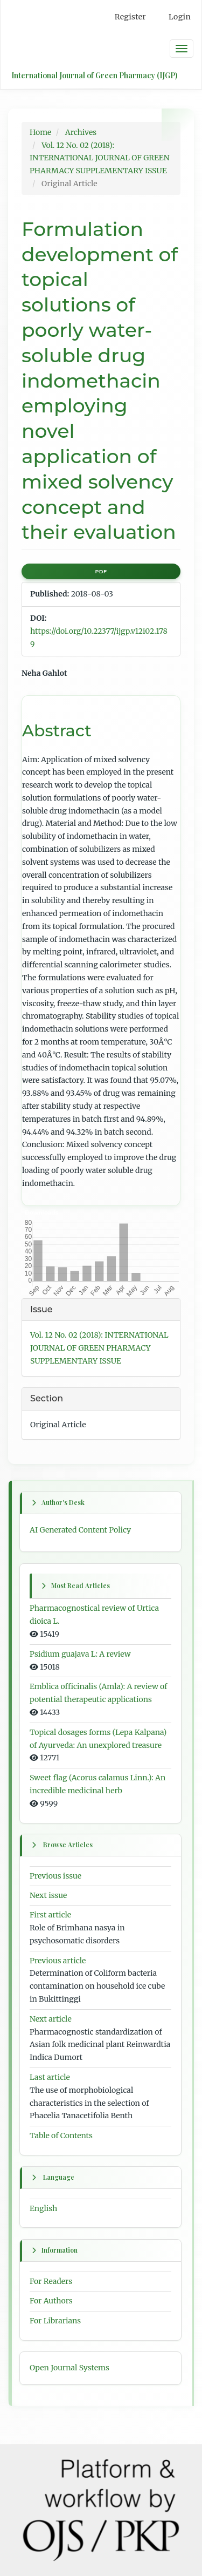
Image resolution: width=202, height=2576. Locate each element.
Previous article (58, 1960)
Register (130, 17)
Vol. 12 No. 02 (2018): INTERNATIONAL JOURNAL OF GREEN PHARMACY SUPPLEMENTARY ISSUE (100, 158)
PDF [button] (101, 571)
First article (50, 1915)
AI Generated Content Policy (80, 1530)
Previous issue (55, 1876)
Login (180, 17)
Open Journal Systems (69, 2367)
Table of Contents (61, 2135)
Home (40, 132)
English (43, 2208)
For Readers (51, 2281)
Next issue (48, 1896)
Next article (51, 2019)
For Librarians (55, 2321)
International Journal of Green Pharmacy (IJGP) (94, 75)
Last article (50, 2077)
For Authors (51, 2301)
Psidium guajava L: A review (80, 1654)
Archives (80, 132)
